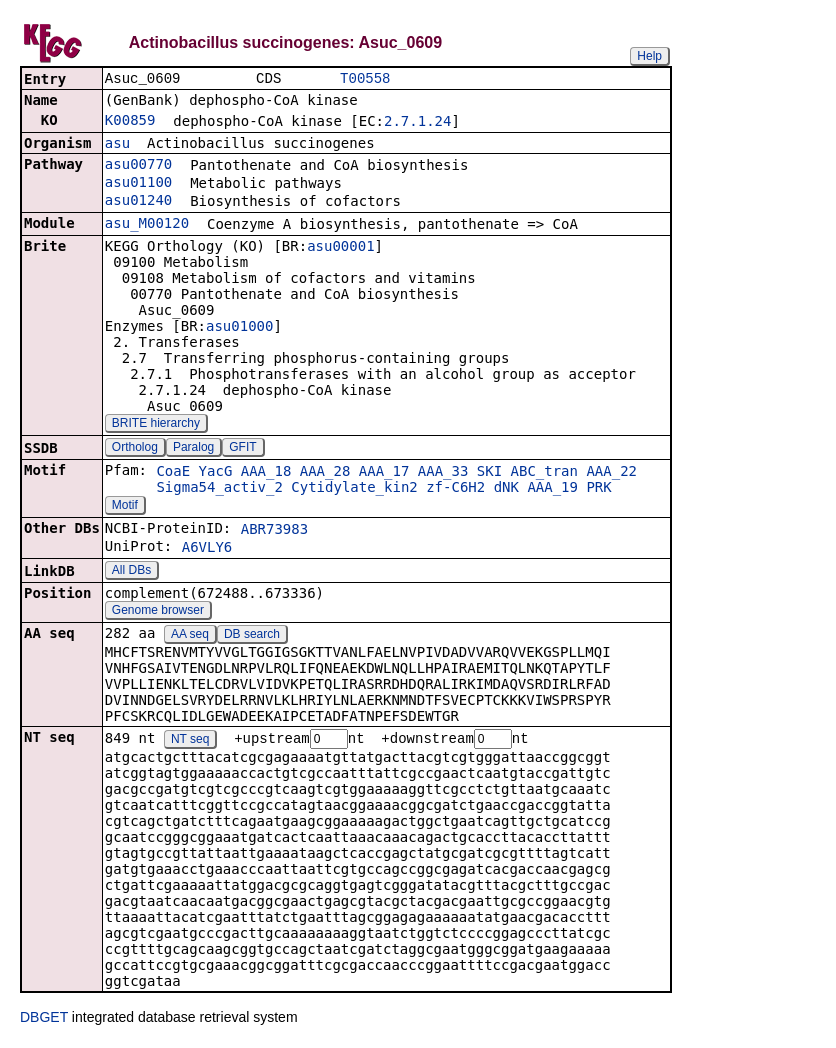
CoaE (173, 473)
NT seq (190, 742)
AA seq (190, 636)
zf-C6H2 (455, 489)
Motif (125, 507)
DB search (252, 636)
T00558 (365, 79)
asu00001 (340, 248)
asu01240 (138, 202)
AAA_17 (384, 473)
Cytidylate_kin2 (354, 489)
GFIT (242, 449)
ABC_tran (544, 473)
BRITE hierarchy (156, 425)
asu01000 (239, 328)
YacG (216, 473)
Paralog (193, 449)
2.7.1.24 (417, 123)
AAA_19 (552, 489)
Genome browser (158, 612)
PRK (598, 489)
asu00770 (138, 166)
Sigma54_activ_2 (219, 489)
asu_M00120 (147, 225)
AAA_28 (325, 473)
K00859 (130, 122)
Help (649, 56)
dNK (506, 489)
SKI (489, 473)
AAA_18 (266, 473)
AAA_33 (443, 473)
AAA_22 (611, 473)
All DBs (131, 572)
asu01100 (138, 184)
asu (117, 145)
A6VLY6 (207, 549)
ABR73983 (274, 531)
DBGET (44, 1020)
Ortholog (135, 449)
